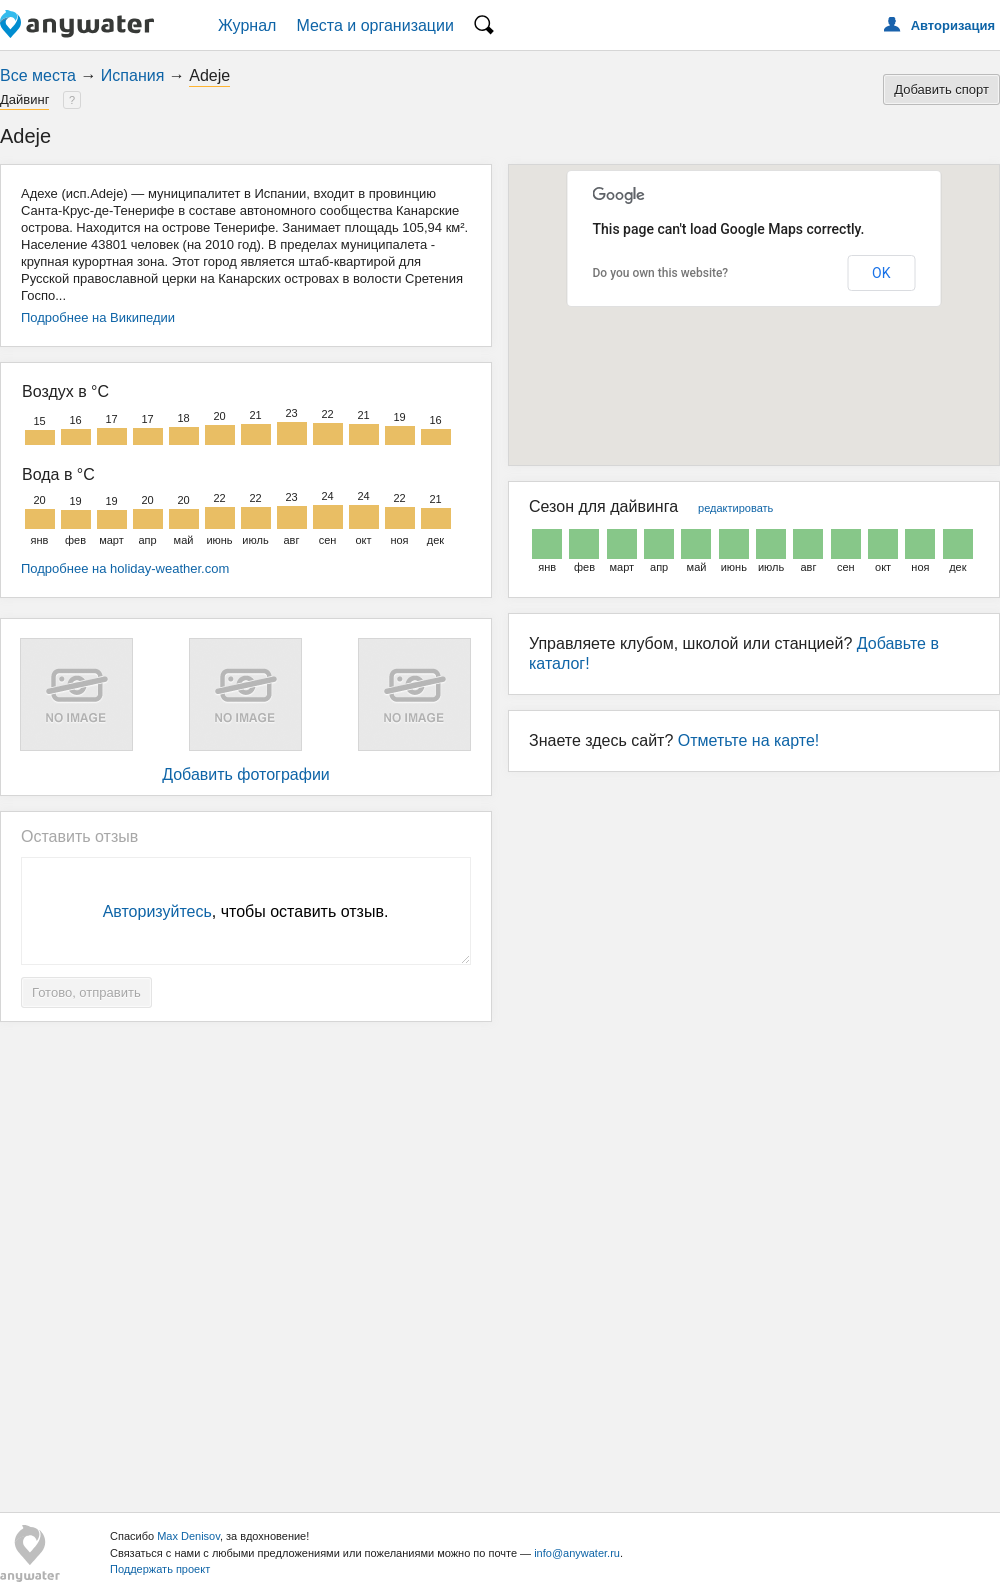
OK (881, 273)
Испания (133, 75)
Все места (38, 75)
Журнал (247, 25)
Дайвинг (24, 99)
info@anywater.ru (577, 1553)
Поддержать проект (160, 1569)
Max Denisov (188, 1536)
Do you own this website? (661, 273)
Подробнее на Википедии (98, 317)
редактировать (735, 508)
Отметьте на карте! (749, 740)
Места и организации (375, 25)
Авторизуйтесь (157, 911)
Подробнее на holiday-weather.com (125, 568)
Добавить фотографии (246, 774)
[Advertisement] (500, 1259)
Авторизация (953, 25)
